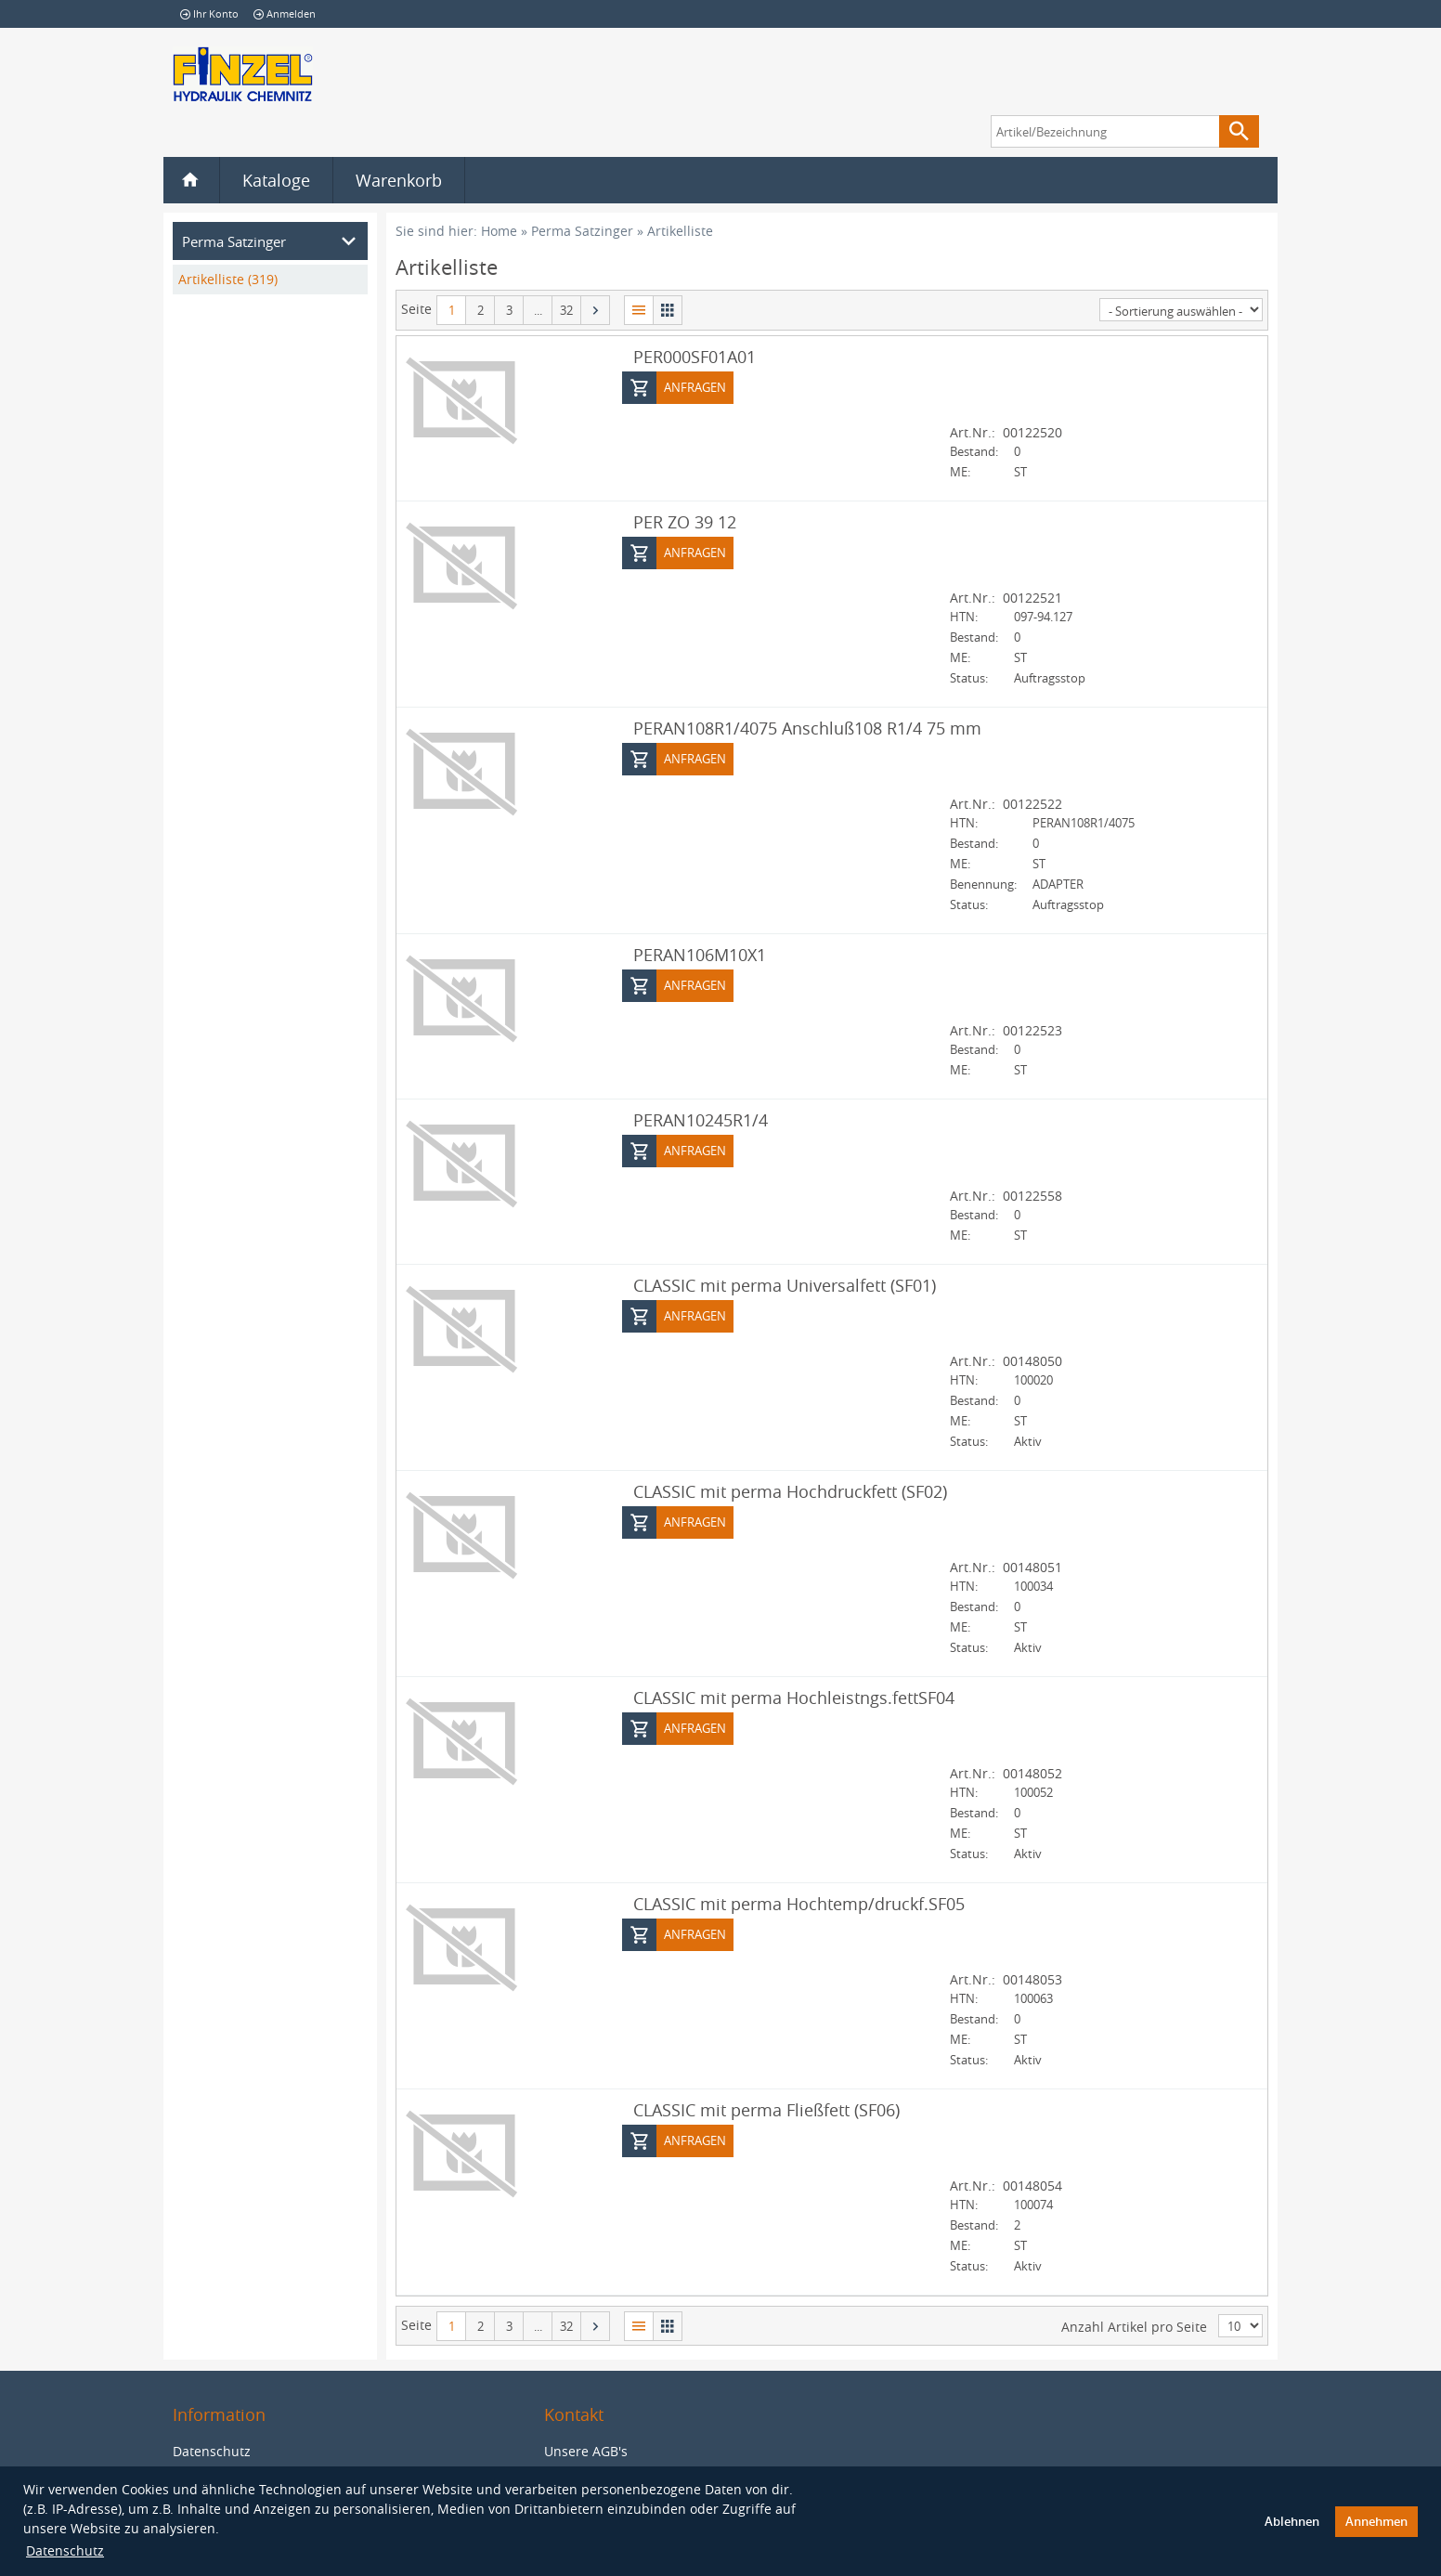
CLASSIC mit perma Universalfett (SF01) (784, 1284)
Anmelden (284, 13)
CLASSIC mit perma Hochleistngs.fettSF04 (793, 1696)
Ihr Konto (209, 13)
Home (499, 231)
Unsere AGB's (586, 2451)
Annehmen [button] (1376, 2522)
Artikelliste (680, 231)
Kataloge (276, 180)
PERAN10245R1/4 (700, 1119)
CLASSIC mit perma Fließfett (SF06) (766, 2109)
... (538, 310)
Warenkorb (399, 180)
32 (566, 310)
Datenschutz (65, 2550)
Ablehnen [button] (1292, 2522)
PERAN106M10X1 (699, 954)
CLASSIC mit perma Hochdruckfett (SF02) (790, 1490)
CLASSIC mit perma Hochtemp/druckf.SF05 (799, 1903)
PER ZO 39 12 (684, 521)
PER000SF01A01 (694, 356)
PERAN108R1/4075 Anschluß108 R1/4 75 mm (807, 727)
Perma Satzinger (582, 231)
